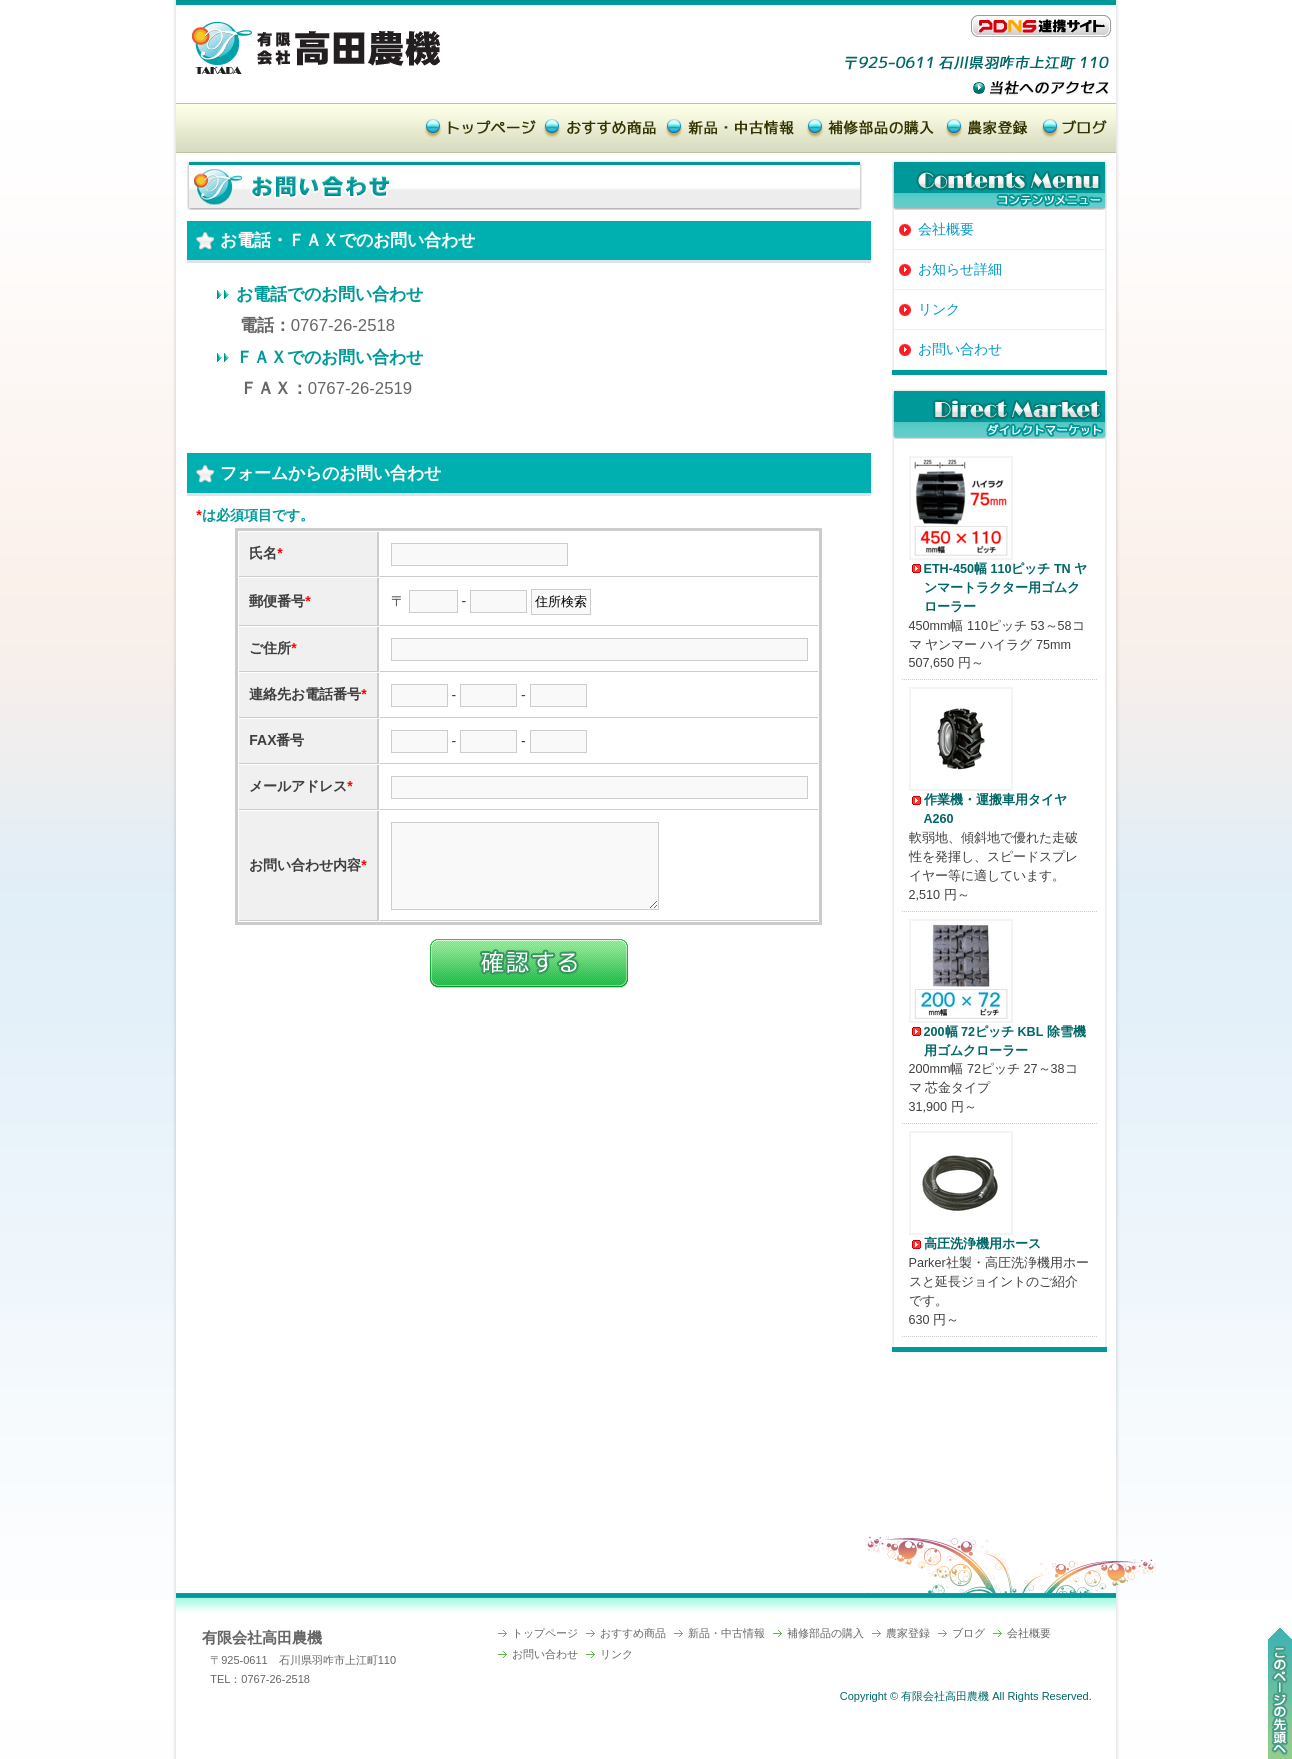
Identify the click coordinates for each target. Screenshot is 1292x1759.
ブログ (968, 1633)
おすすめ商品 (633, 1633)
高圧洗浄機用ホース (982, 1244)
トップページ (545, 1633)
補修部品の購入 (825, 1633)
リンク (927, 309)
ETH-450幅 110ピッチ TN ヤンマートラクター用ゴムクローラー (1006, 588)
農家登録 (908, 1633)
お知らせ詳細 (948, 269)
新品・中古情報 (726, 1633)
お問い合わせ (948, 349)
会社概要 (934, 229)
